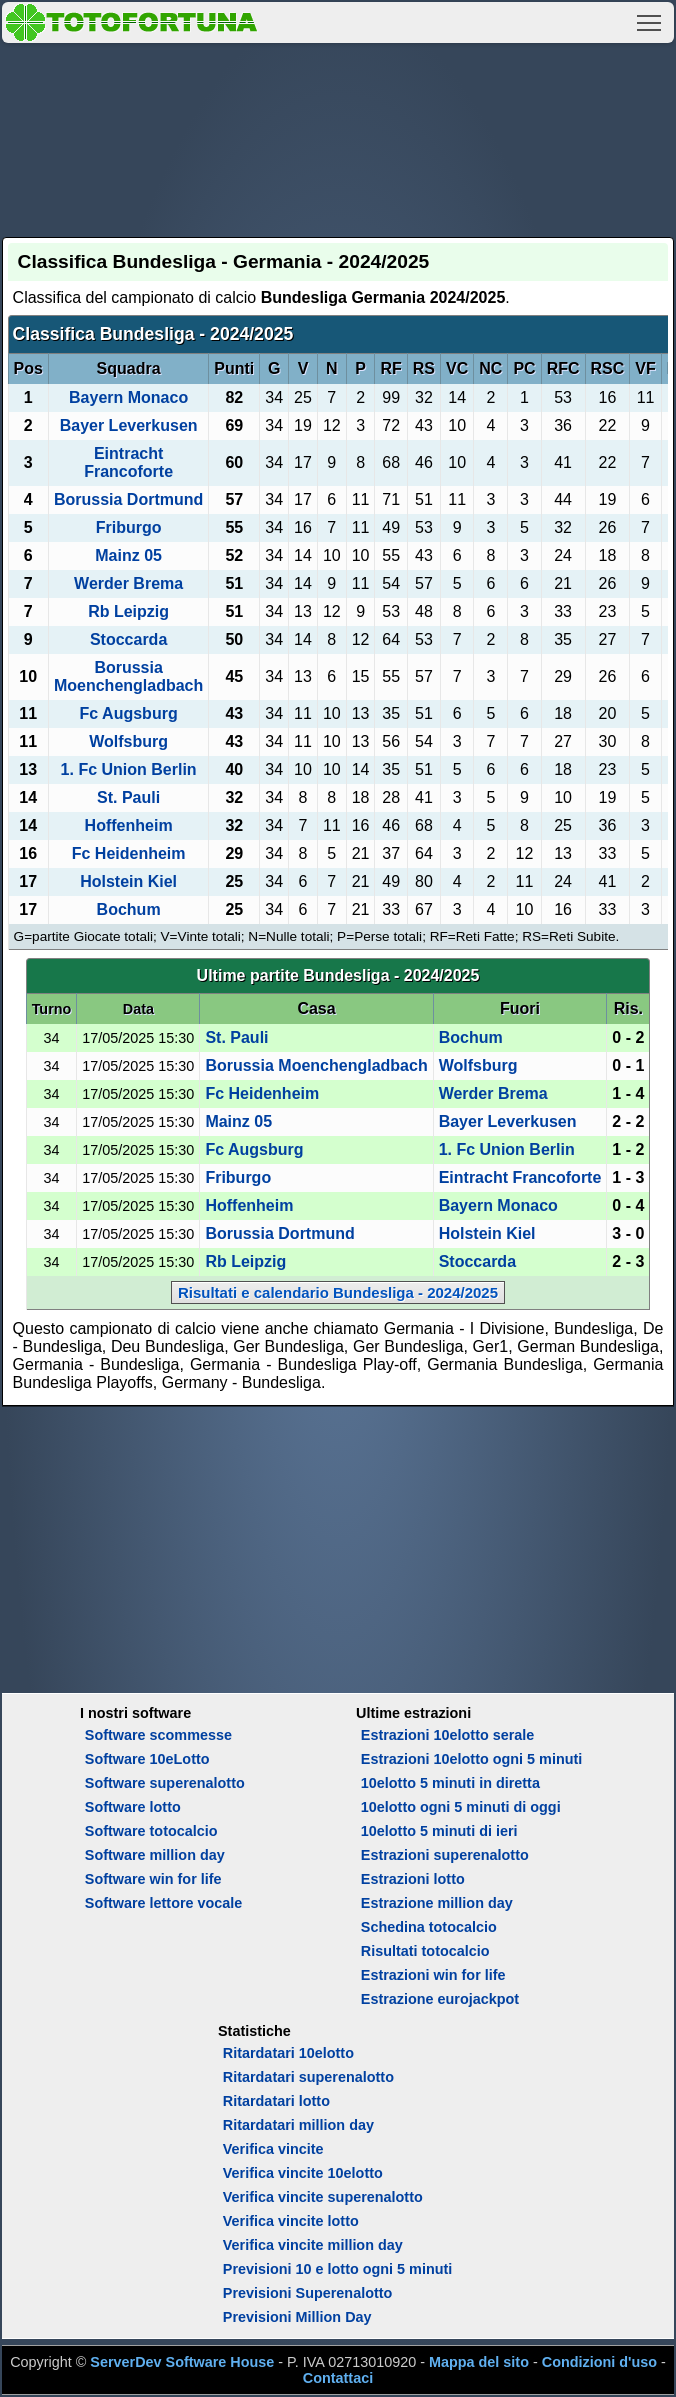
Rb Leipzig (128, 611)
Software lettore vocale (164, 1903)
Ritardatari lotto (276, 2101)
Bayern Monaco (128, 397)
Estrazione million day (437, 1903)
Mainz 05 (128, 555)
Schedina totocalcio (429, 1927)
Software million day (155, 1855)
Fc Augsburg (129, 713)
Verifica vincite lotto (291, 2221)
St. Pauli (128, 797)
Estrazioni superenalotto (445, 1855)
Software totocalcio (151, 1831)
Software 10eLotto (147, 1759)
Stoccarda (128, 639)
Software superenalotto (165, 1783)
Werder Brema (128, 583)
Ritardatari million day (298, 2125)
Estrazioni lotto (413, 1879)
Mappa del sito (479, 2362)
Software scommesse (158, 1735)
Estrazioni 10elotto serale (448, 1735)
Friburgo (129, 527)
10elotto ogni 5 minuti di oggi (461, 1807)
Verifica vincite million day (313, 2245)
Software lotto (133, 1807)
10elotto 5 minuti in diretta (450, 1783)
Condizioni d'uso (599, 2362)
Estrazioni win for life (433, 1975)
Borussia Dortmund (128, 499)
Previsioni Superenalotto (308, 2293)
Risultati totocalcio (425, 1951)
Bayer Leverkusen (129, 425)
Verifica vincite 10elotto (303, 2173)
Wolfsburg (128, 741)
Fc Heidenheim (129, 853)
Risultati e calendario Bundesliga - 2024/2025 (338, 1292)
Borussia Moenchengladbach (128, 676)
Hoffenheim (129, 825)
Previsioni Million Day (297, 2317)
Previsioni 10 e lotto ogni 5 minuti (337, 2269)
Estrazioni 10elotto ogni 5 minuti (471, 1759)
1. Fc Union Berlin (129, 769)
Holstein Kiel (128, 881)
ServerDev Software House (182, 2362)
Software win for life (153, 1879)
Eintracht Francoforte (128, 462)
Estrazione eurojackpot (440, 1999)
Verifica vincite (273, 2149)
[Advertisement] (338, 137)
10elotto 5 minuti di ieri (439, 1831)
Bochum (129, 909)
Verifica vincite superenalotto (323, 2197)
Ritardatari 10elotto (288, 2053)
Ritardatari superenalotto (308, 2077)
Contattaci (338, 2378)
